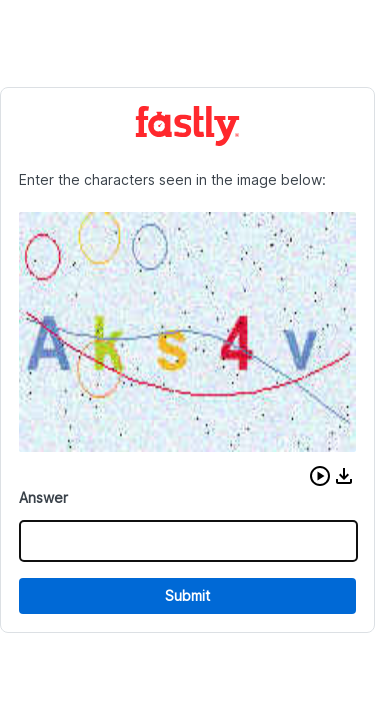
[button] (320, 476)
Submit (187, 595)
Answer (43, 497)
